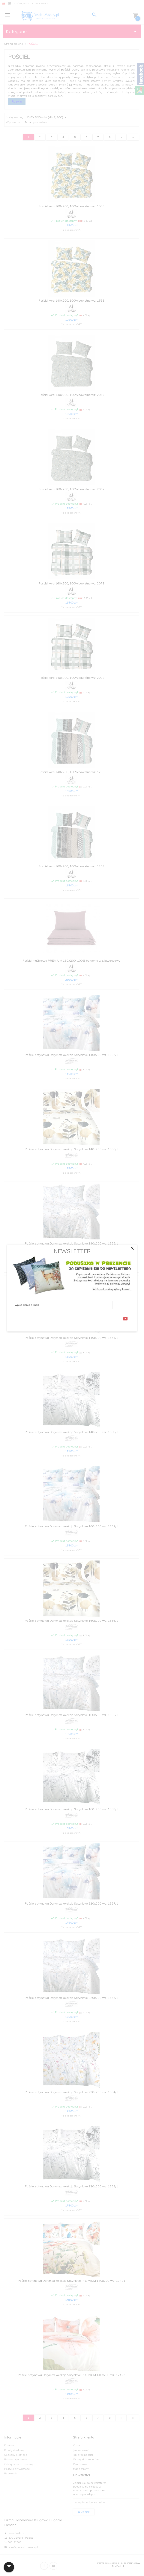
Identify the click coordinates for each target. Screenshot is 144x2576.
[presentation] (38, 1317)
